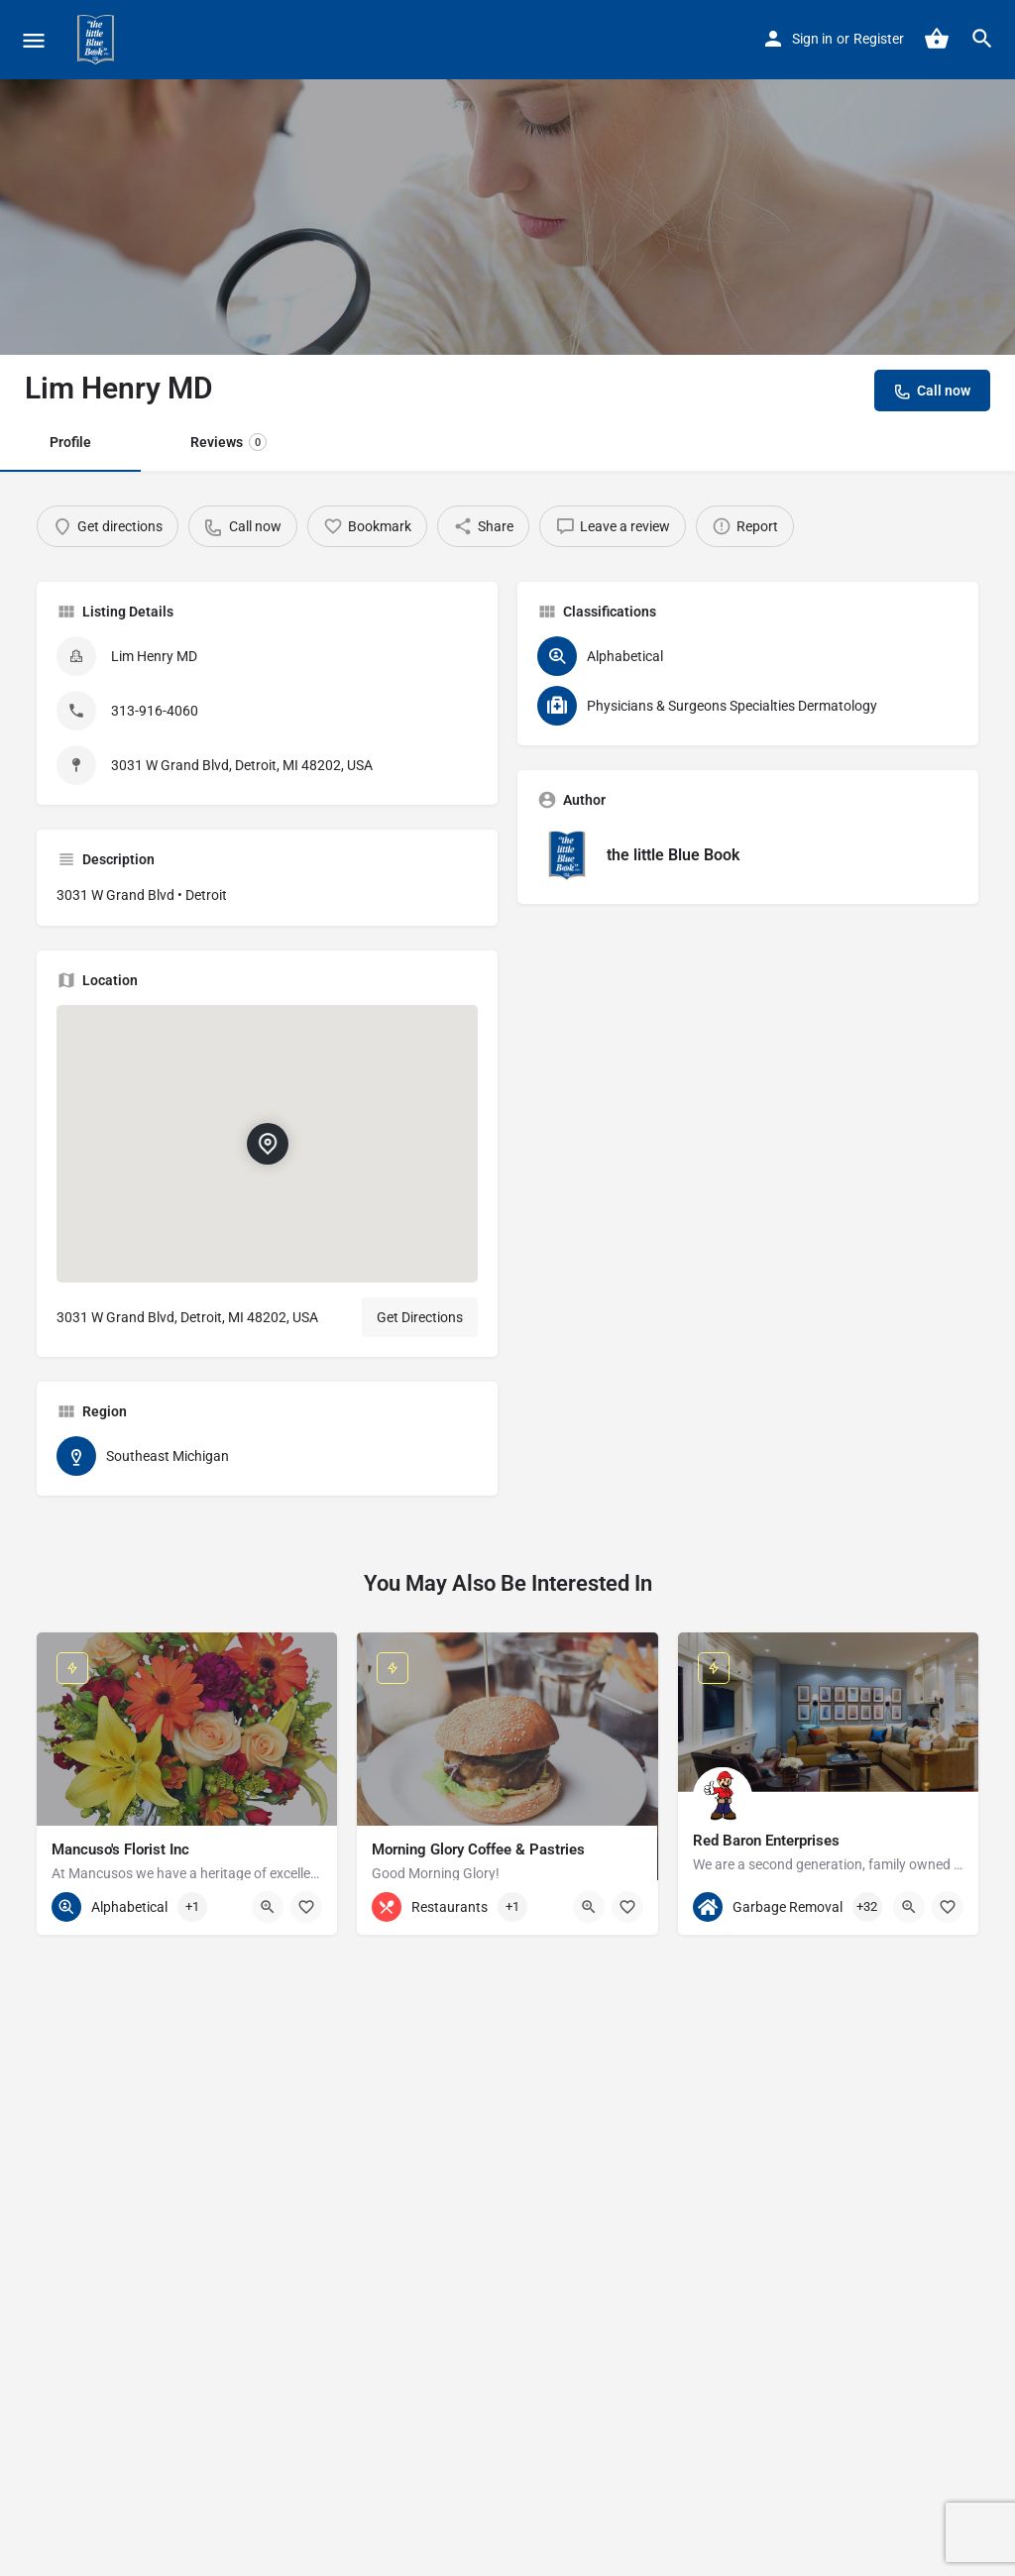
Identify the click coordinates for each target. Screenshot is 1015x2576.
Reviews (228, 442)
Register (878, 39)
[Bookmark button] (306, 1907)
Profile (70, 442)
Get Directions (420, 1317)
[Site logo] (98, 39)
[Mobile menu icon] (34, 40)
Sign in (812, 39)
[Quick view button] (267, 1907)
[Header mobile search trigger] (982, 39)
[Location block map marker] (266, 1145)
